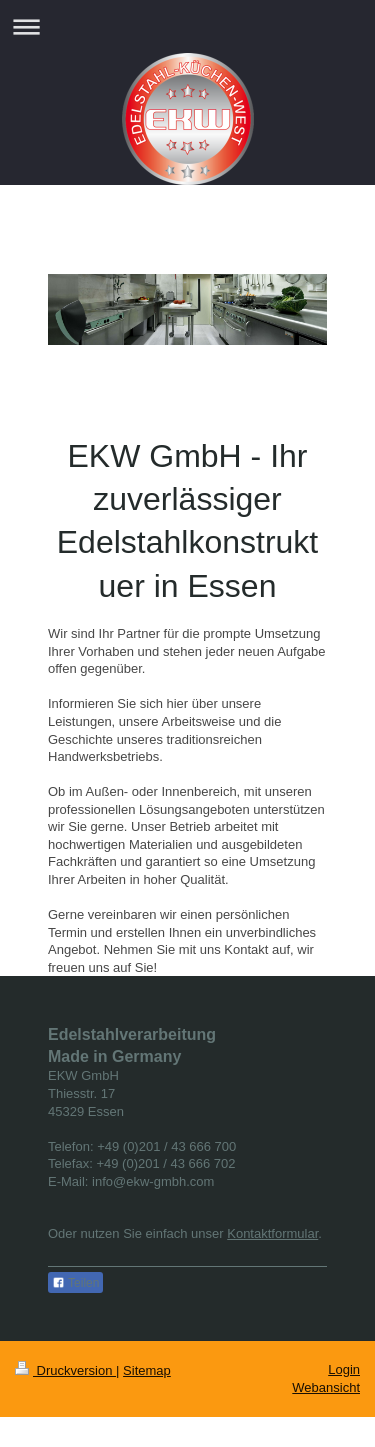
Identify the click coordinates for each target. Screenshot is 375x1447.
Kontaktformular (272, 1233)
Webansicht (326, 1387)
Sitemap (147, 1370)
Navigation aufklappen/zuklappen (187, 26)
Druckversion (65, 1370)
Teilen (75, 1283)
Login (344, 1369)
